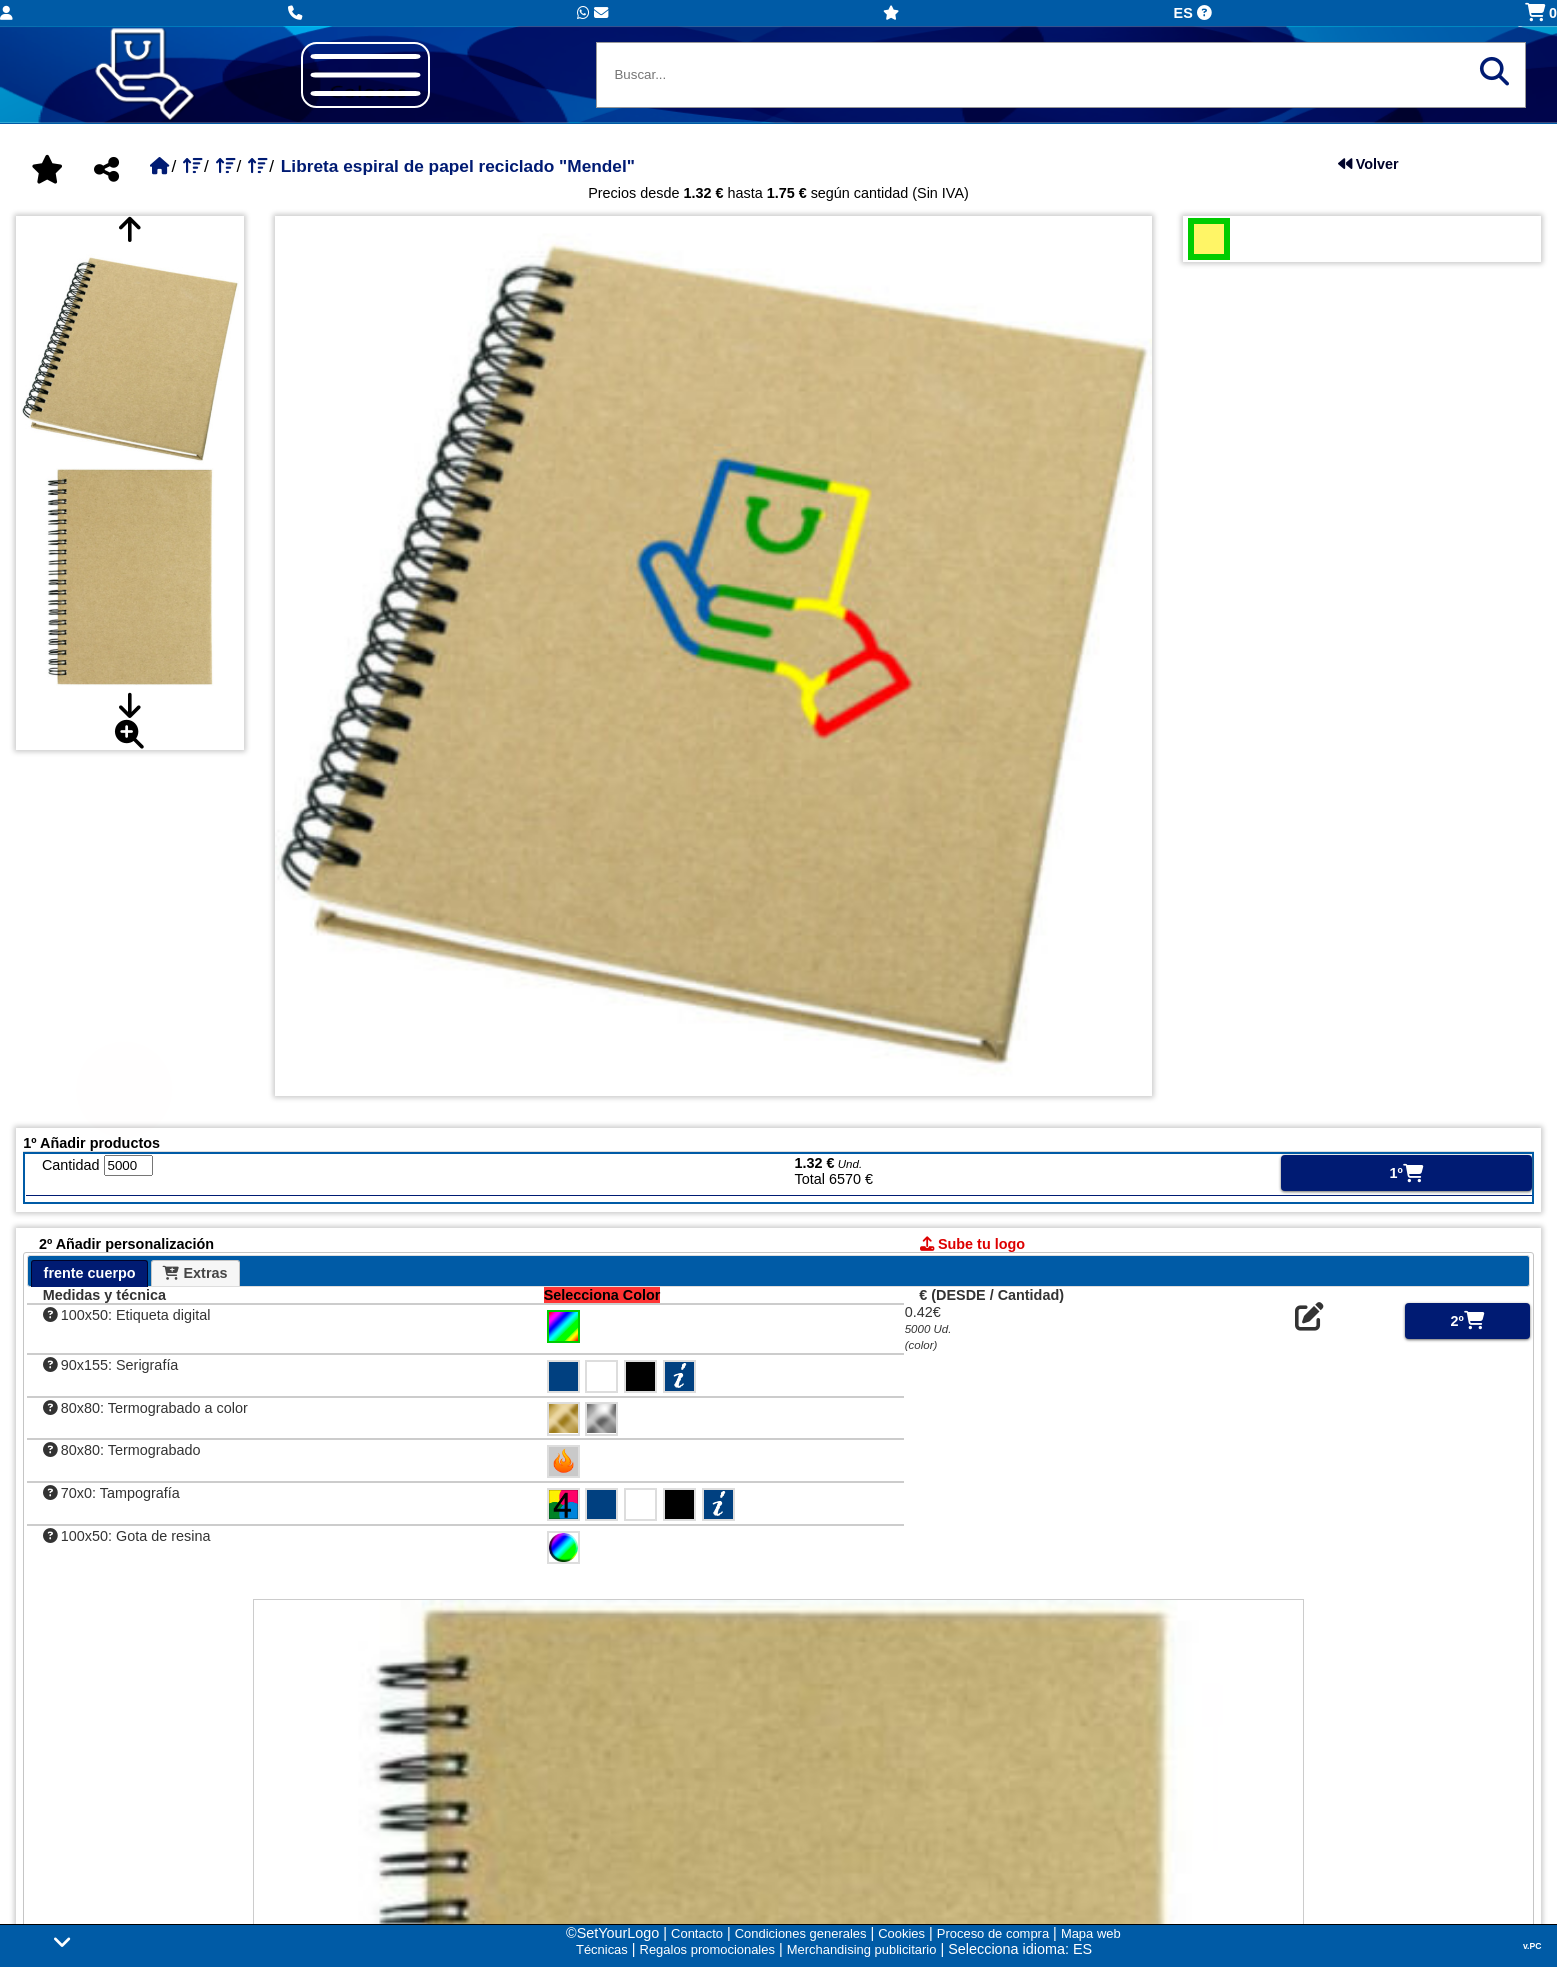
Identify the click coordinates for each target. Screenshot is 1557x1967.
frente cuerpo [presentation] (90, 1273)
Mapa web (1091, 1933)
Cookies (901, 1933)
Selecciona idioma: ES (1020, 1949)
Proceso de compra (993, 1933)
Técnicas (602, 1949)
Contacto (697, 1933)
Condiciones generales (801, 1933)
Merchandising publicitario (862, 1949)
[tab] (89, 1273)
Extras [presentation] (195, 1273)
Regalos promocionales (707, 1949)
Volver (1368, 164)
